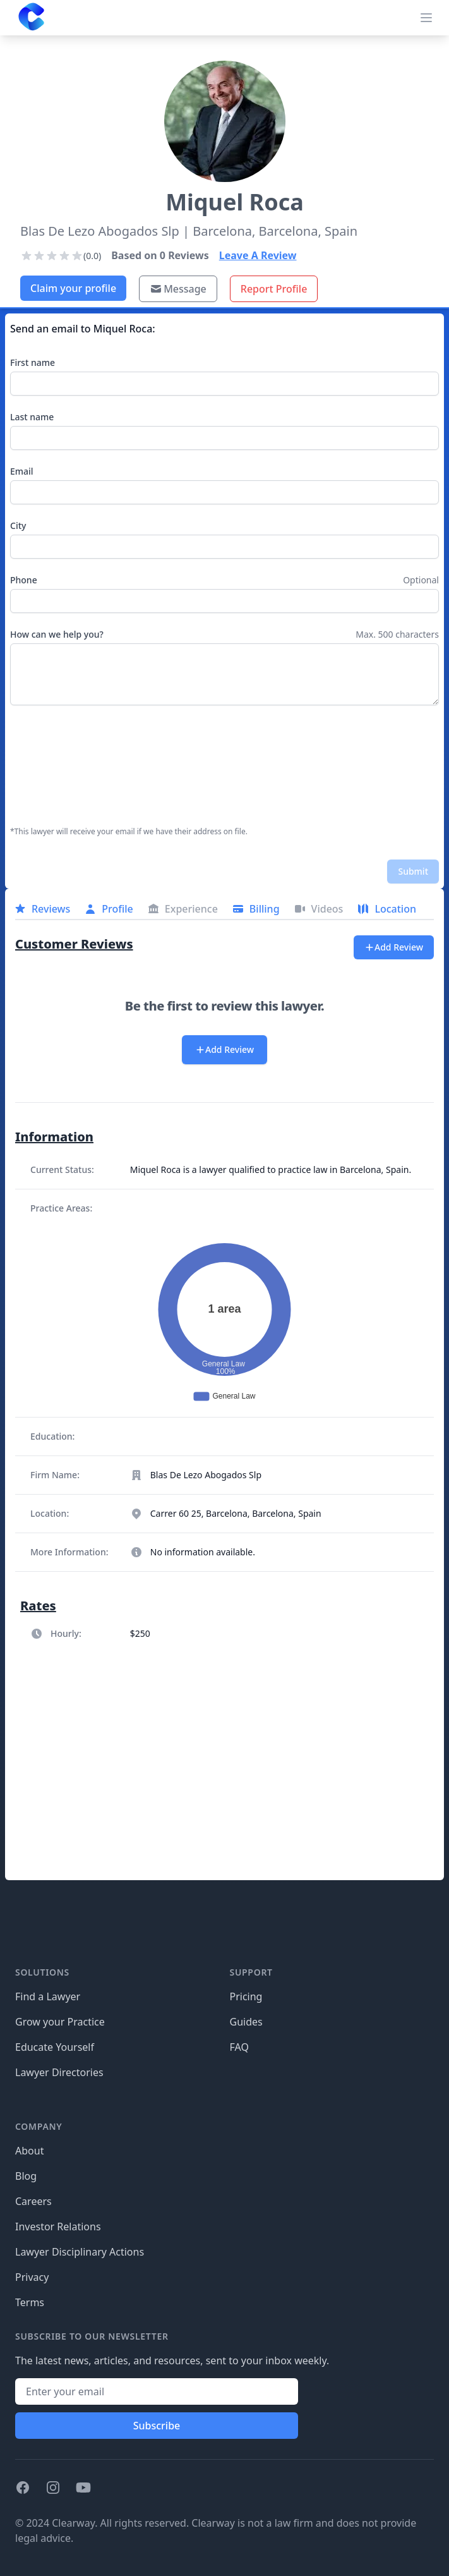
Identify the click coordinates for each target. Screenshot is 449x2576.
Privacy (32, 2277)
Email (21, 471)
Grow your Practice (60, 2022)
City (18, 525)
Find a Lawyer (47, 1996)
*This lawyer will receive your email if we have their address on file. (129, 832)
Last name (32, 417)
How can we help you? (57, 634)
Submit (413, 871)
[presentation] (62, 765)
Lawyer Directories (59, 2072)
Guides (246, 2022)
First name (32, 362)
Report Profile (274, 289)
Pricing (246, 1996)
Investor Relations (58, 2226)
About (29, 2151)
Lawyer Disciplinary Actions (79, 2252)
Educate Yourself (54, 2047)
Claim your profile (73, 288)
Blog (26, 2176)
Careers (33, 2201)
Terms (29, 2302)
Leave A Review (258, 255)
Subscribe (157, 2426)
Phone (23, 580)
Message (178, 289)
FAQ (239, 2047)
